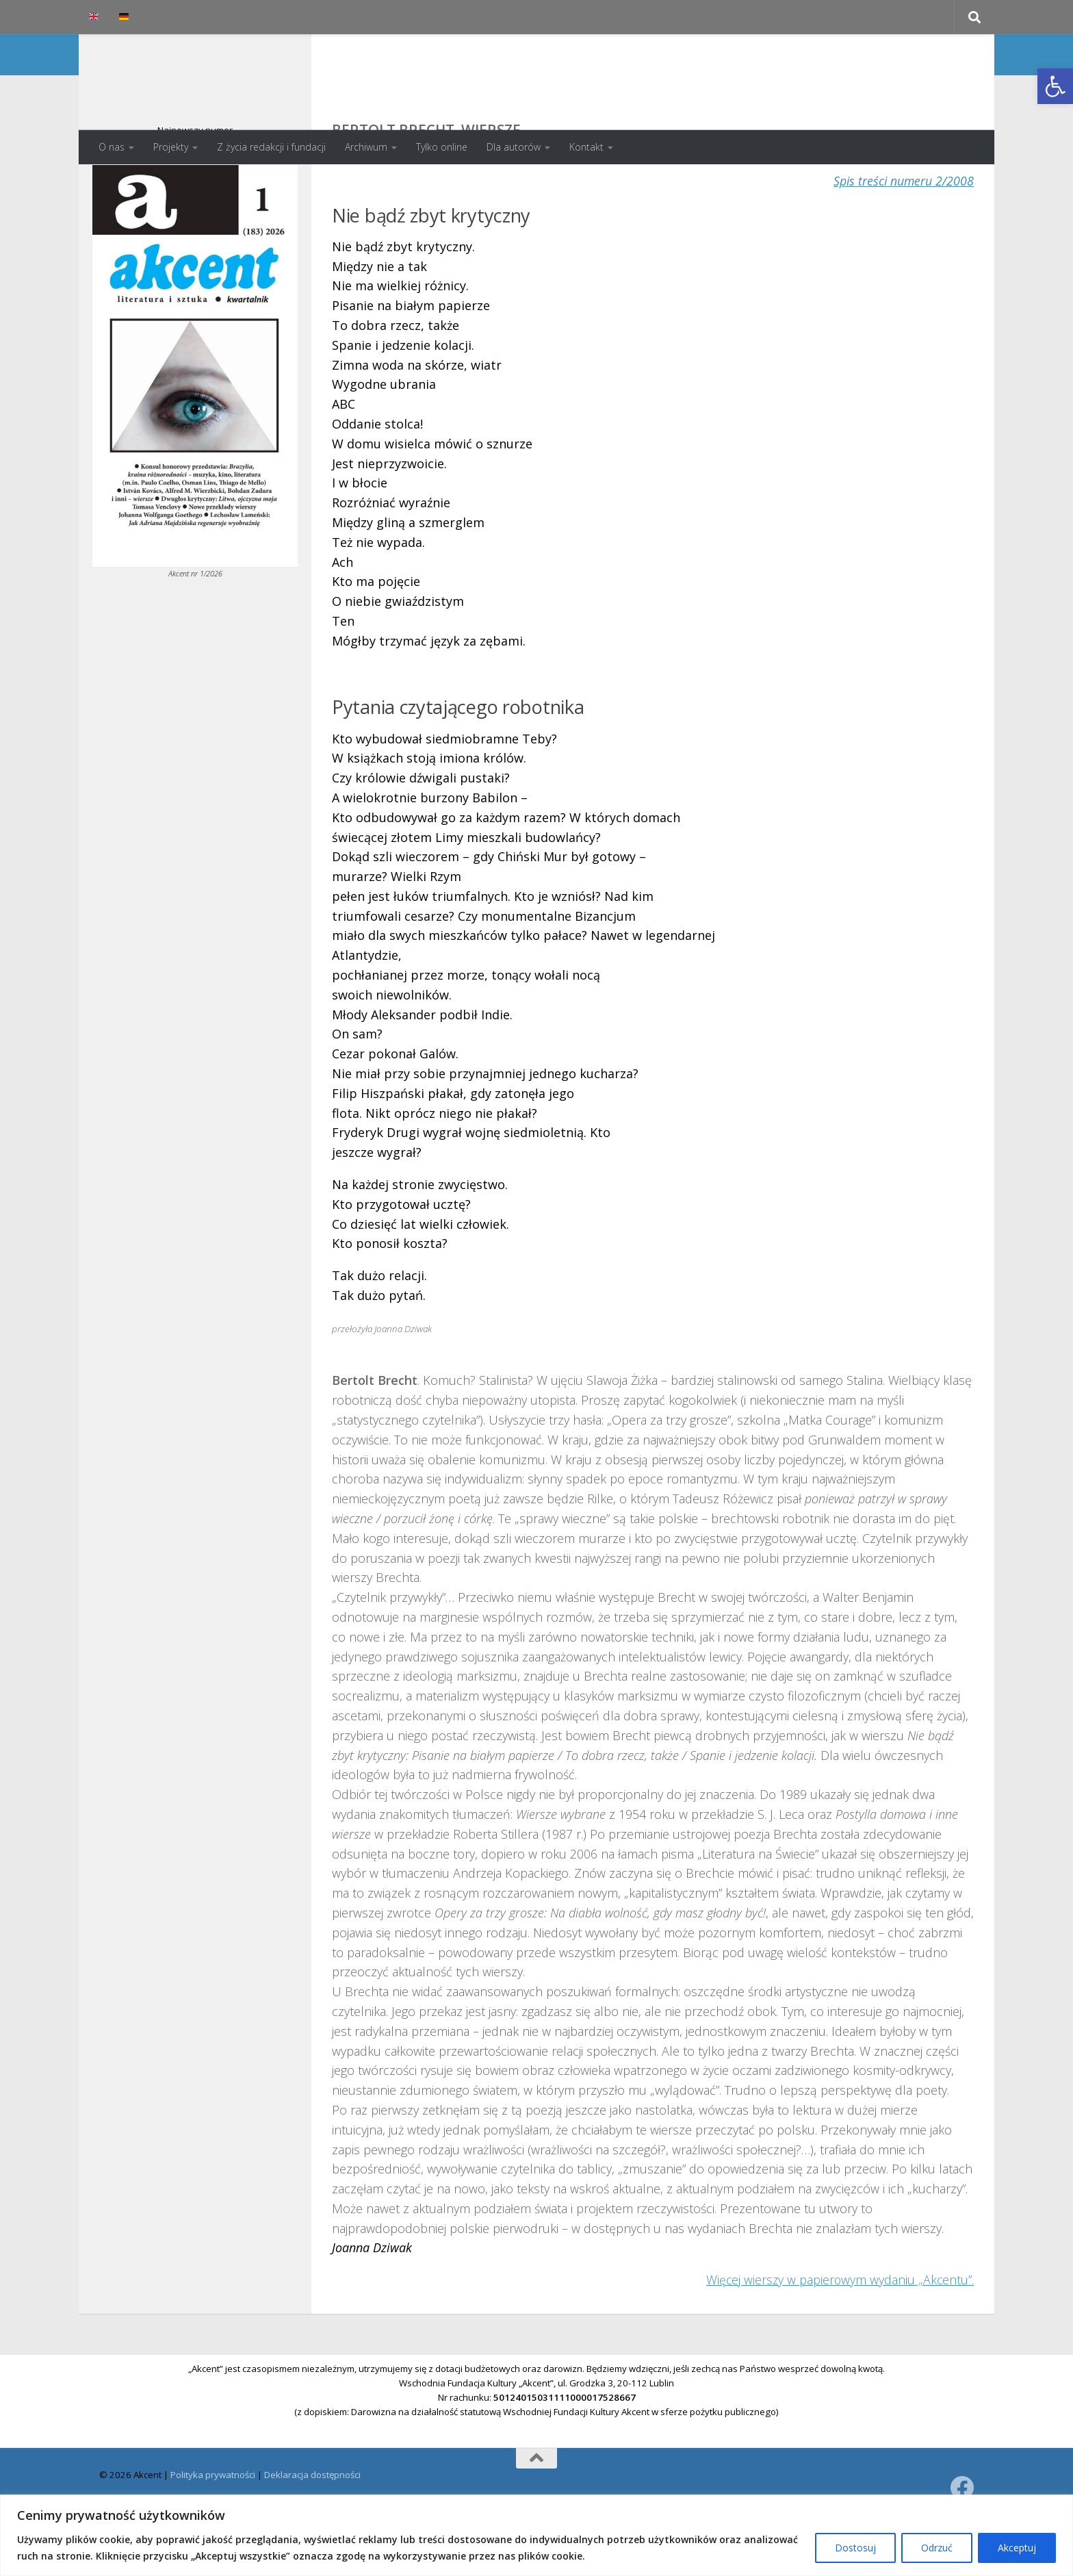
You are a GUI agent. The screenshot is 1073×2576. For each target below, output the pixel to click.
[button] (1055, 86)
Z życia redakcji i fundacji (271, 146)
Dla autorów (514, 146)
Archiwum (366, 146)
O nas (112, 146)
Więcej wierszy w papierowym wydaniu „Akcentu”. (838, 2334)
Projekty (170, 146)
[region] (536, 2535)
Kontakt (586, 146)
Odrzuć (937, 2547)
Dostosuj (855, 2547)
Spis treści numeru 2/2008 (902, 235)
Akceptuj (1017, 2547)
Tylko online (441, 146)
